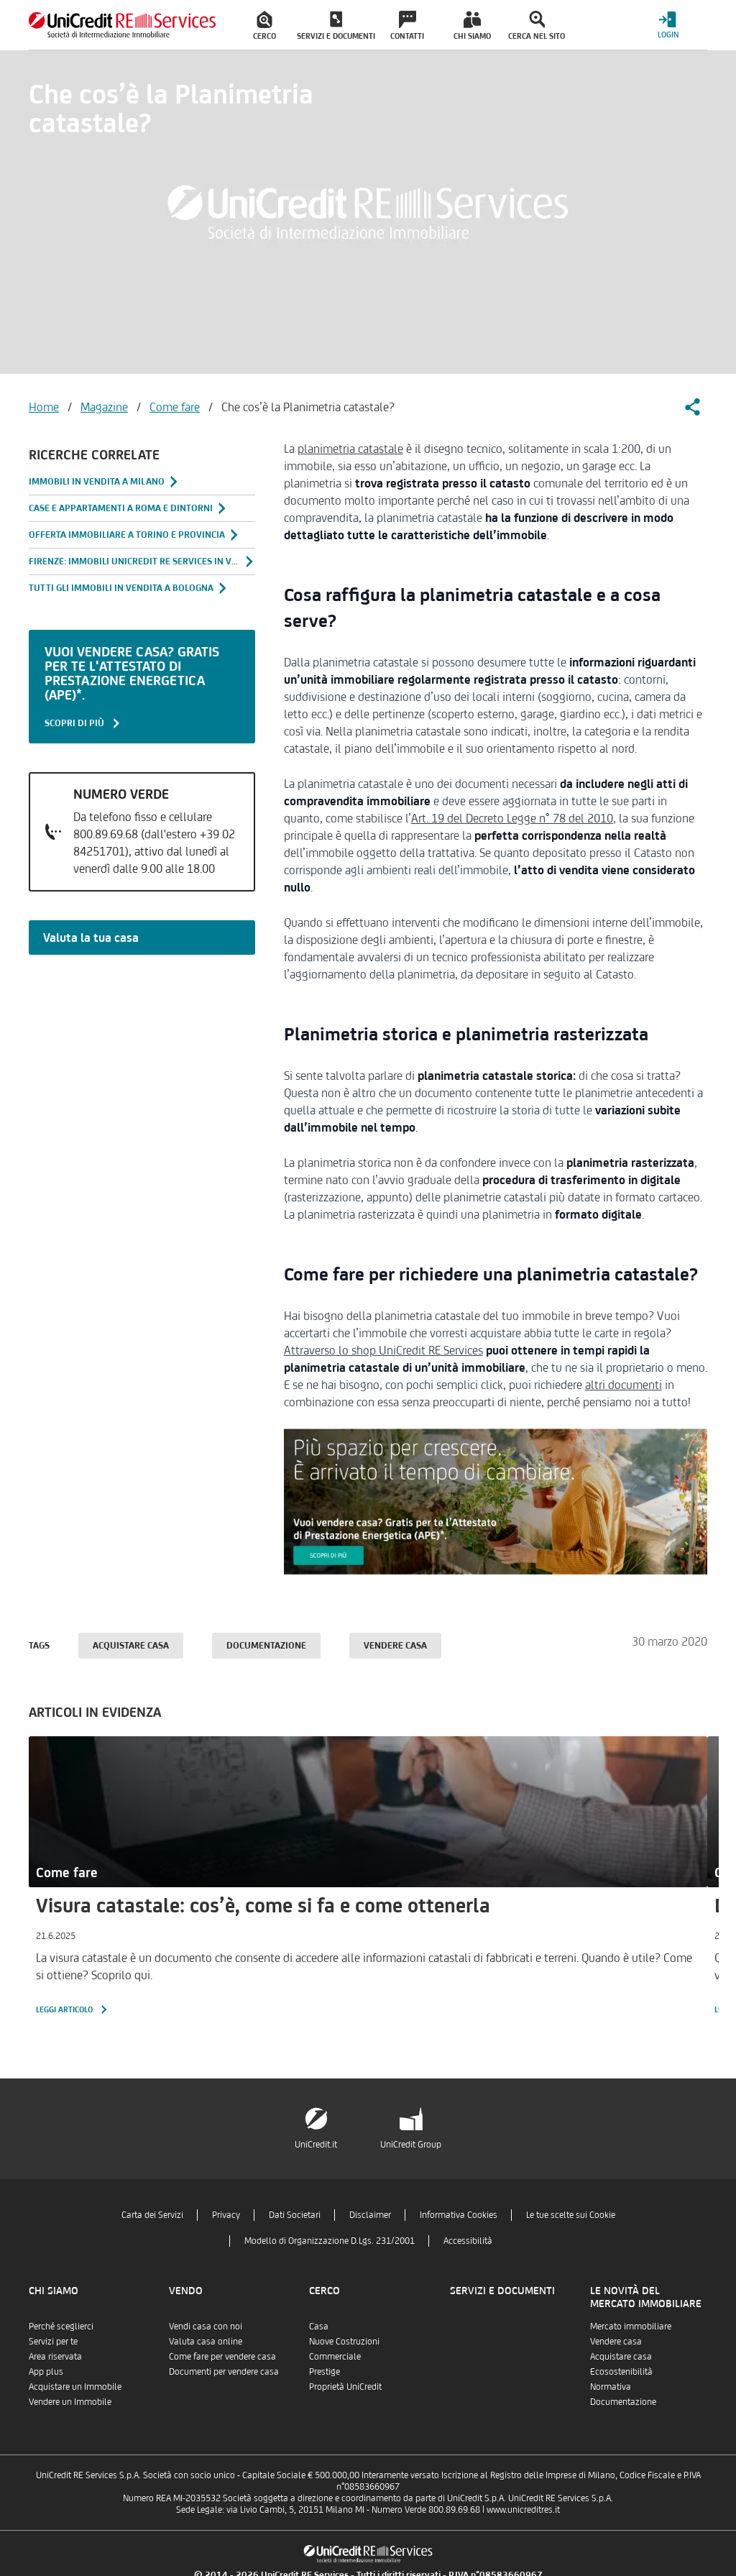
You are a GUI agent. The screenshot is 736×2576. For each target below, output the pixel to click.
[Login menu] (667, 25)
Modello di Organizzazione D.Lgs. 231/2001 (329, 2240)
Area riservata (55, 2356)
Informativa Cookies (458, 2214)
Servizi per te (53, 2341)
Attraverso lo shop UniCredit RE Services (383, 1350)
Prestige (324, 2371)
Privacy (226, 2214)
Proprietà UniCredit (345, 2386)
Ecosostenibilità (621, 2371)
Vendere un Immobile (70, 2401)
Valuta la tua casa (91, 937)
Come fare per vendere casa (222, 2356)
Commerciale (335, 2356)
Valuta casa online (205, 2341)
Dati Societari (295, 2214)
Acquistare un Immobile (75, 2386)
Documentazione (266, 1645)
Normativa (610, 2386)
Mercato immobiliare (630, 2326)
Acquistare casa (131, 1645)
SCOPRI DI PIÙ (83, 723)
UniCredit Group (410, 2144)
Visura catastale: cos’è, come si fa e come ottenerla (263, 1905)
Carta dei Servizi (152, 2214)
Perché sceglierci (61, 2326)
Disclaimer (370, 2214)
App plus (46, 2371)
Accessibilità (467, 2240)
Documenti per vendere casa (224, 2371)
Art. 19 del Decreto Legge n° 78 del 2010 (512, 818)
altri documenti (623, 1385)
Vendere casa (395, 1645)
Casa (318, 2326)
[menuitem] (264, 25)
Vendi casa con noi (205, 2326)
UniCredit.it (316, 2144)
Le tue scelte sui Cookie (570, 2214)
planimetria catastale (350, 448)
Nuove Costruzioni (344, 2341)
